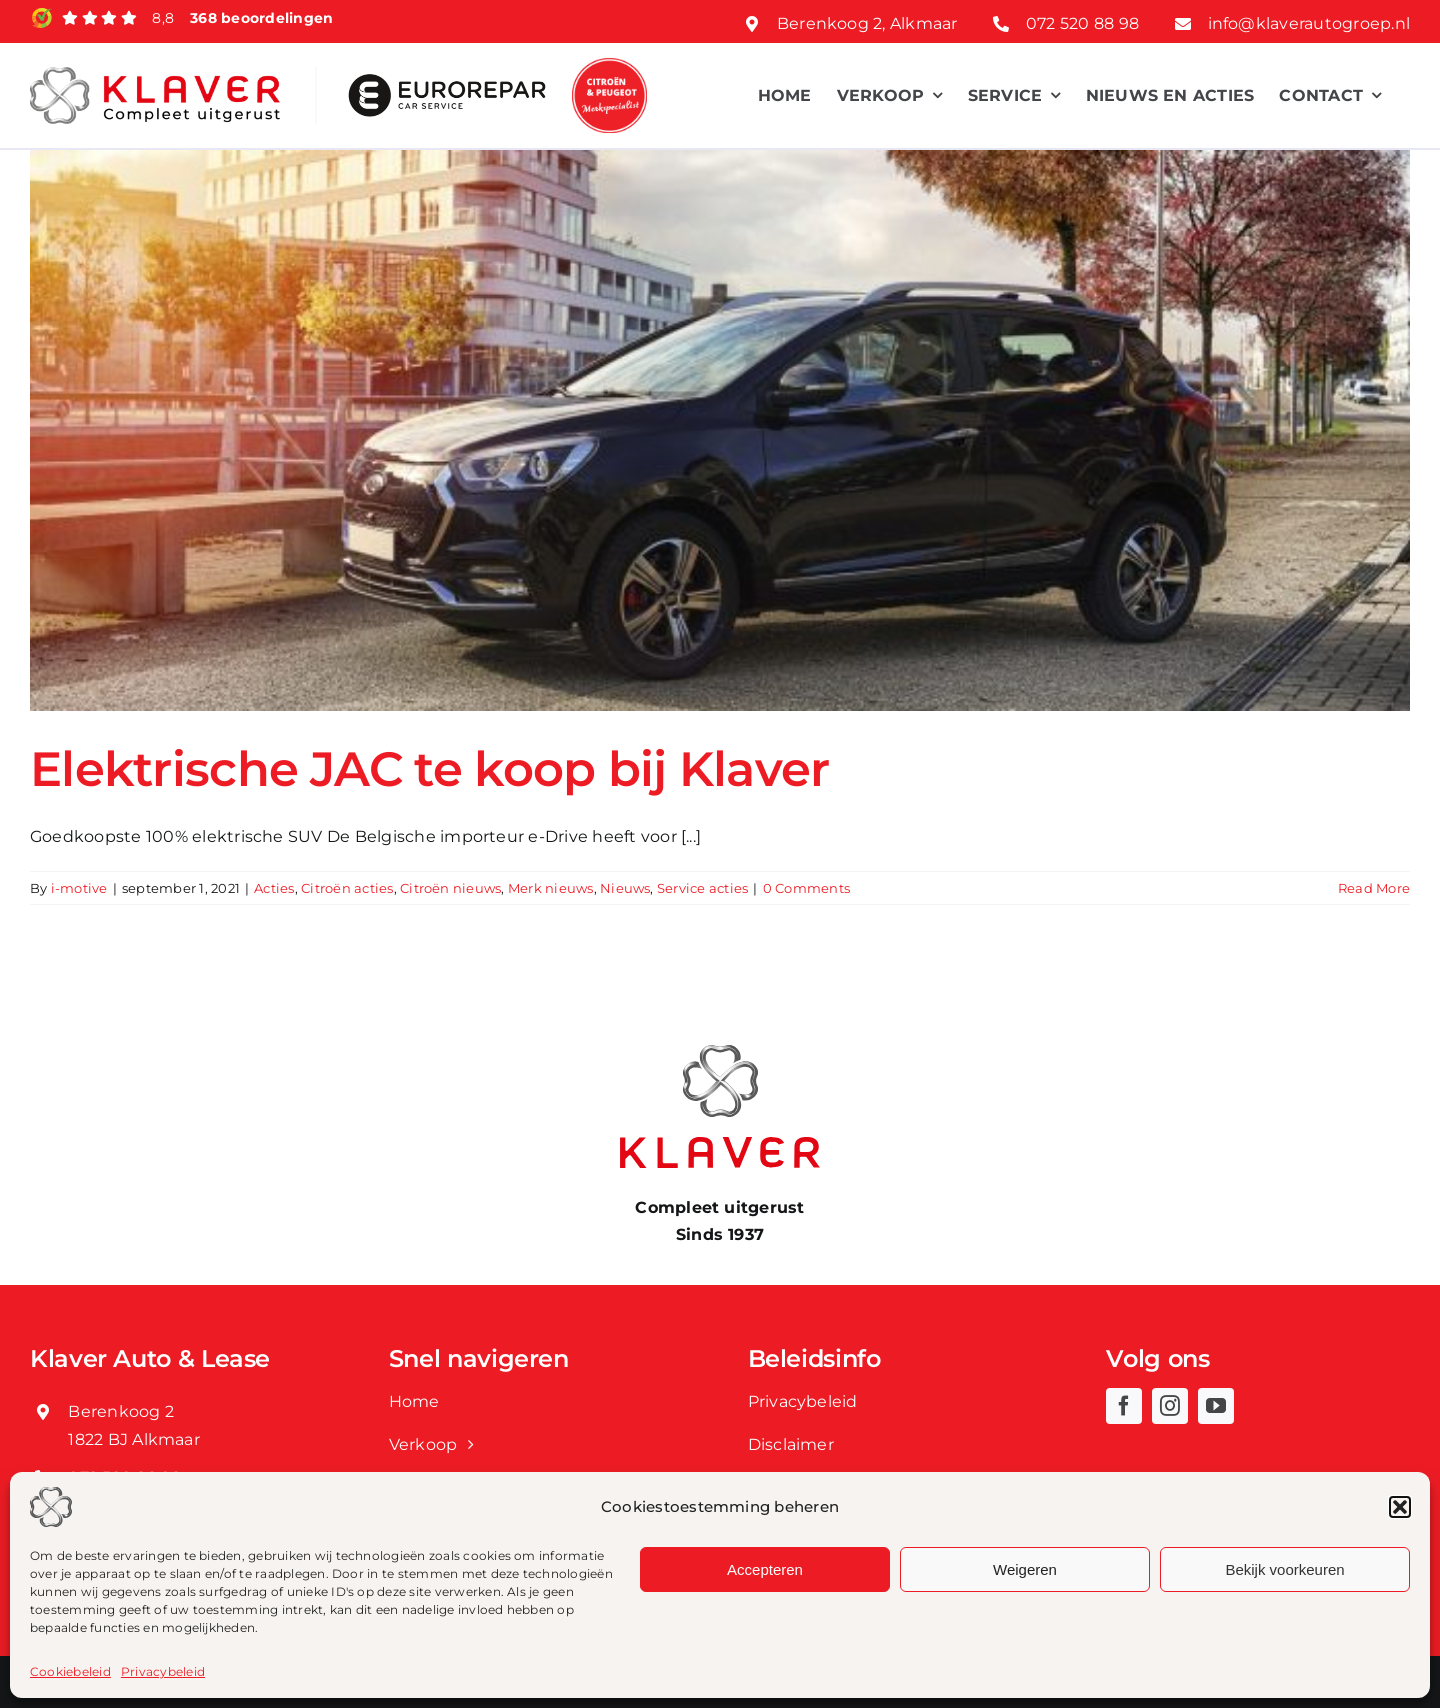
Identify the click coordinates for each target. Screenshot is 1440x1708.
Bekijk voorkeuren (1284, 1569)
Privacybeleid (163, 1671)
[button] (1400, 1507)
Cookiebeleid (70, 1671)
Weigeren (1025, 1569)
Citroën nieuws (450, 888)
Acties (274, 888)
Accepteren (765, 1569)
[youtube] (1216, 1406)
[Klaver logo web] (155, 74)
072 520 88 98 (1082, 23)
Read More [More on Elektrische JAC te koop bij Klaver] (1374, 888)
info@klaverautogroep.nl (1309, 23)
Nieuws (625, 888)
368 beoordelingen (261, 18)
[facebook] (1124, 1406)
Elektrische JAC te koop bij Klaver (430, 769)
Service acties (702, 888)
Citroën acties (347, 888)
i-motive (79, 888)
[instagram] (1170, 1406)
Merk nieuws (551, 888)
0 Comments (806, 888)
